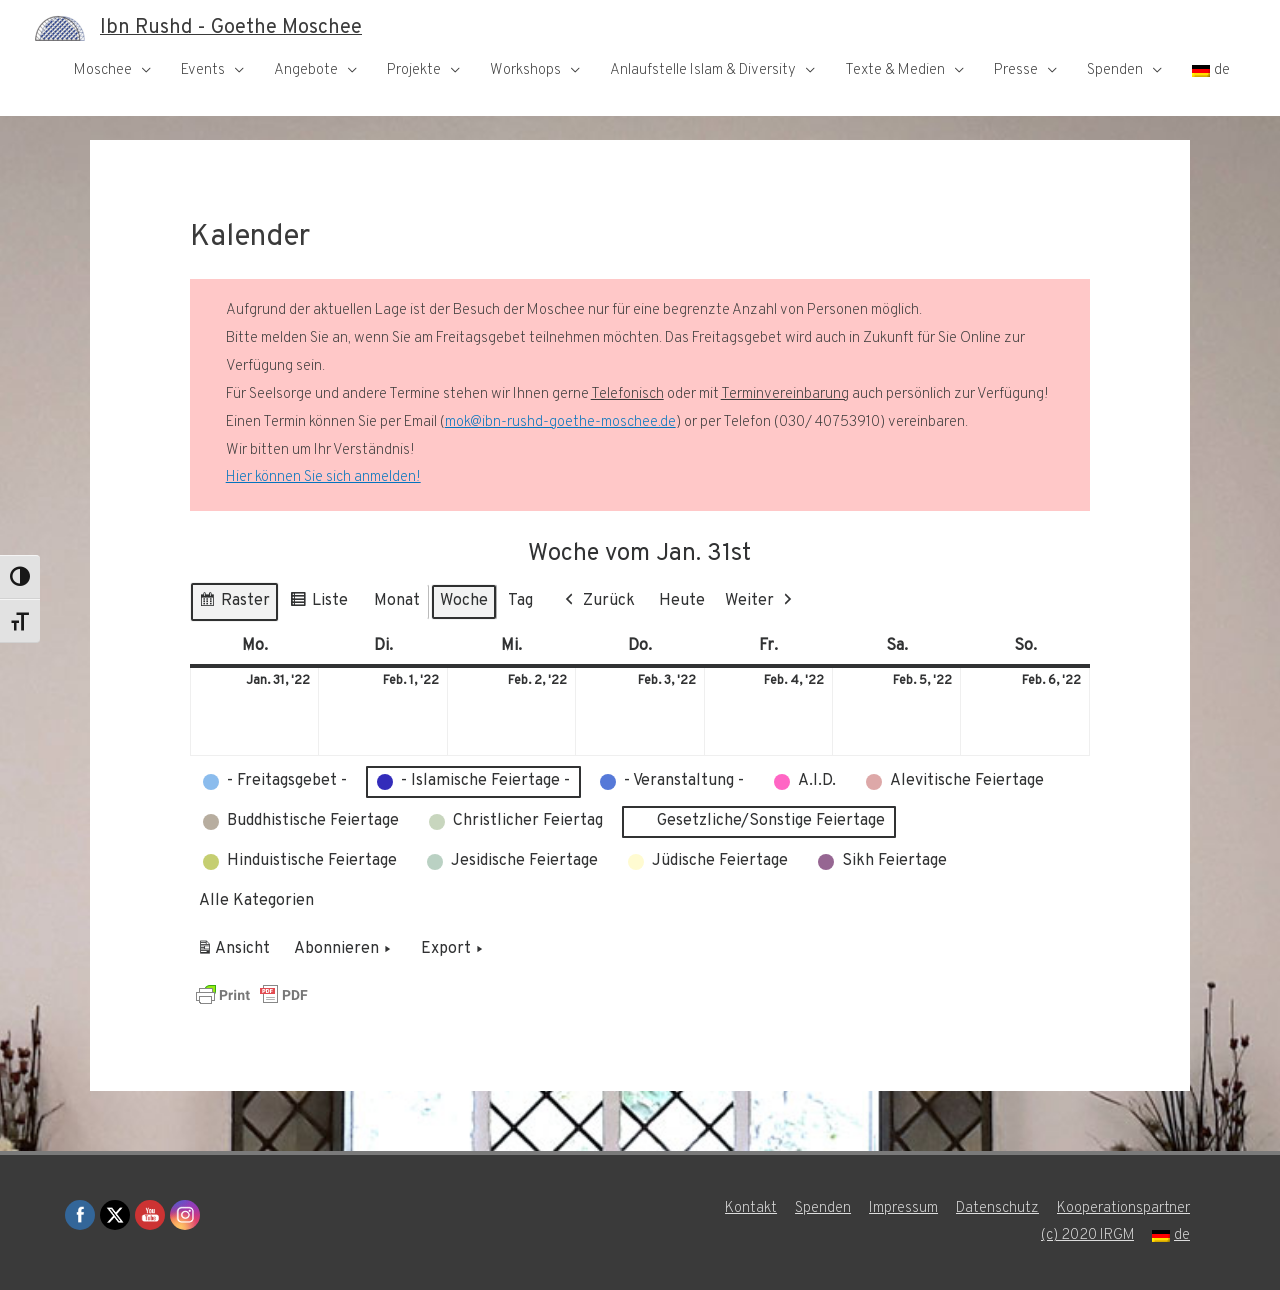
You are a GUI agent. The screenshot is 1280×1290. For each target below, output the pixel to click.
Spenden (1115, 70)
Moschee (103, 70)
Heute (682, 601)
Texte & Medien (895, 70)
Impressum (903, 1208)
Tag (520, 601)
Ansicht (236, 953)
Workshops (525, 70)
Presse (1016, 70)
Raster (234, 604)
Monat (397, 601)
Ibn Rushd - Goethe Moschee (231, 28)
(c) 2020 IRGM (1087, 1235)
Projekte (414, 70)
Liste (318, 604)
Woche (464, 601)
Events (203, 70)
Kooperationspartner (1123, 1208)
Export (454, 950)
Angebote (306, 70)
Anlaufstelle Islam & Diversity (703, 70)
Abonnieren (344, 950)
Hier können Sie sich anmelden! (323, 477)
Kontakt (751, 1208)
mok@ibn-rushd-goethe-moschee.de (560, 422)
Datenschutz (997, 1208)
